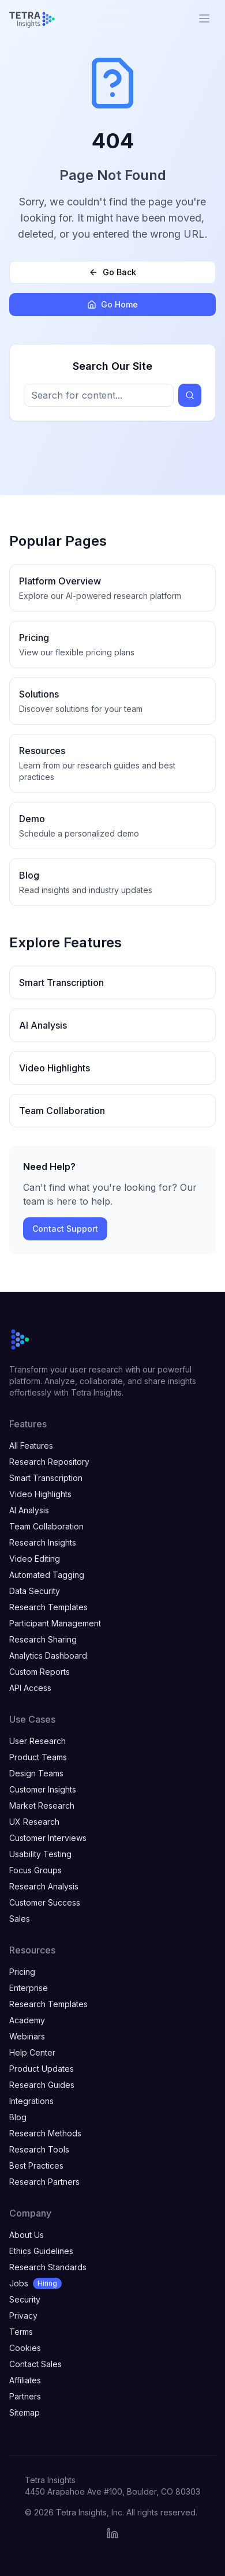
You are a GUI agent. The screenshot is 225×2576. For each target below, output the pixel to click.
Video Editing (34, 1558)
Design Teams (36, 1773)
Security (24, 2299)
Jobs (35, 2283)
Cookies (25, 2348)
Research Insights (42, 1542)
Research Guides (41, 2085)
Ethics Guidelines (41, 2251)
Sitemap (24, 2412)
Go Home (112, 304)
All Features (31, 1445)
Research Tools (39, 2149)
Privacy (23, 2315)
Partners (25, 2396)
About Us (26, 2235)
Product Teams (38, 1757)
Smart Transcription (45, 1478)
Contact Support (65, 1228)
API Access (30, 1688)
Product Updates (41, 2068)
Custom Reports (39, 1672)
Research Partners (44, 2182)
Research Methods (45, 2133)
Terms (21, 2332)
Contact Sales (35, 2364)
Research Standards (48, 2267)
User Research (37, 1741)
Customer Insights (42, 1789)
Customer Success (44, 1902)
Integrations (31, 2101)
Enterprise (28, 1988)
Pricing (22, 1972)
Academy (27, 2020)
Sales (19, 1918)
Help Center (32, 2052)
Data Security (34, 1591)
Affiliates (25, 2380)
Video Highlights (40, 1494)
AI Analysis (29, 1510)
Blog (18, 2117)
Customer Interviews (48, 1838)
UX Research (34, 1822)
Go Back (112, 272)
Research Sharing (43, 1639)
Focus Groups (35, 1870)
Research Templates (48, 1607)
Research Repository (49, 1462)
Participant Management (55, 1623)
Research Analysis (43, 1886)
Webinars (27, 2036)
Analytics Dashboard (48, 1655)
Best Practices (36, 2165)
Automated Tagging (46, 1575)
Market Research (41, 1805)
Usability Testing (40, 1854)
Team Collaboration (46, 1526)
